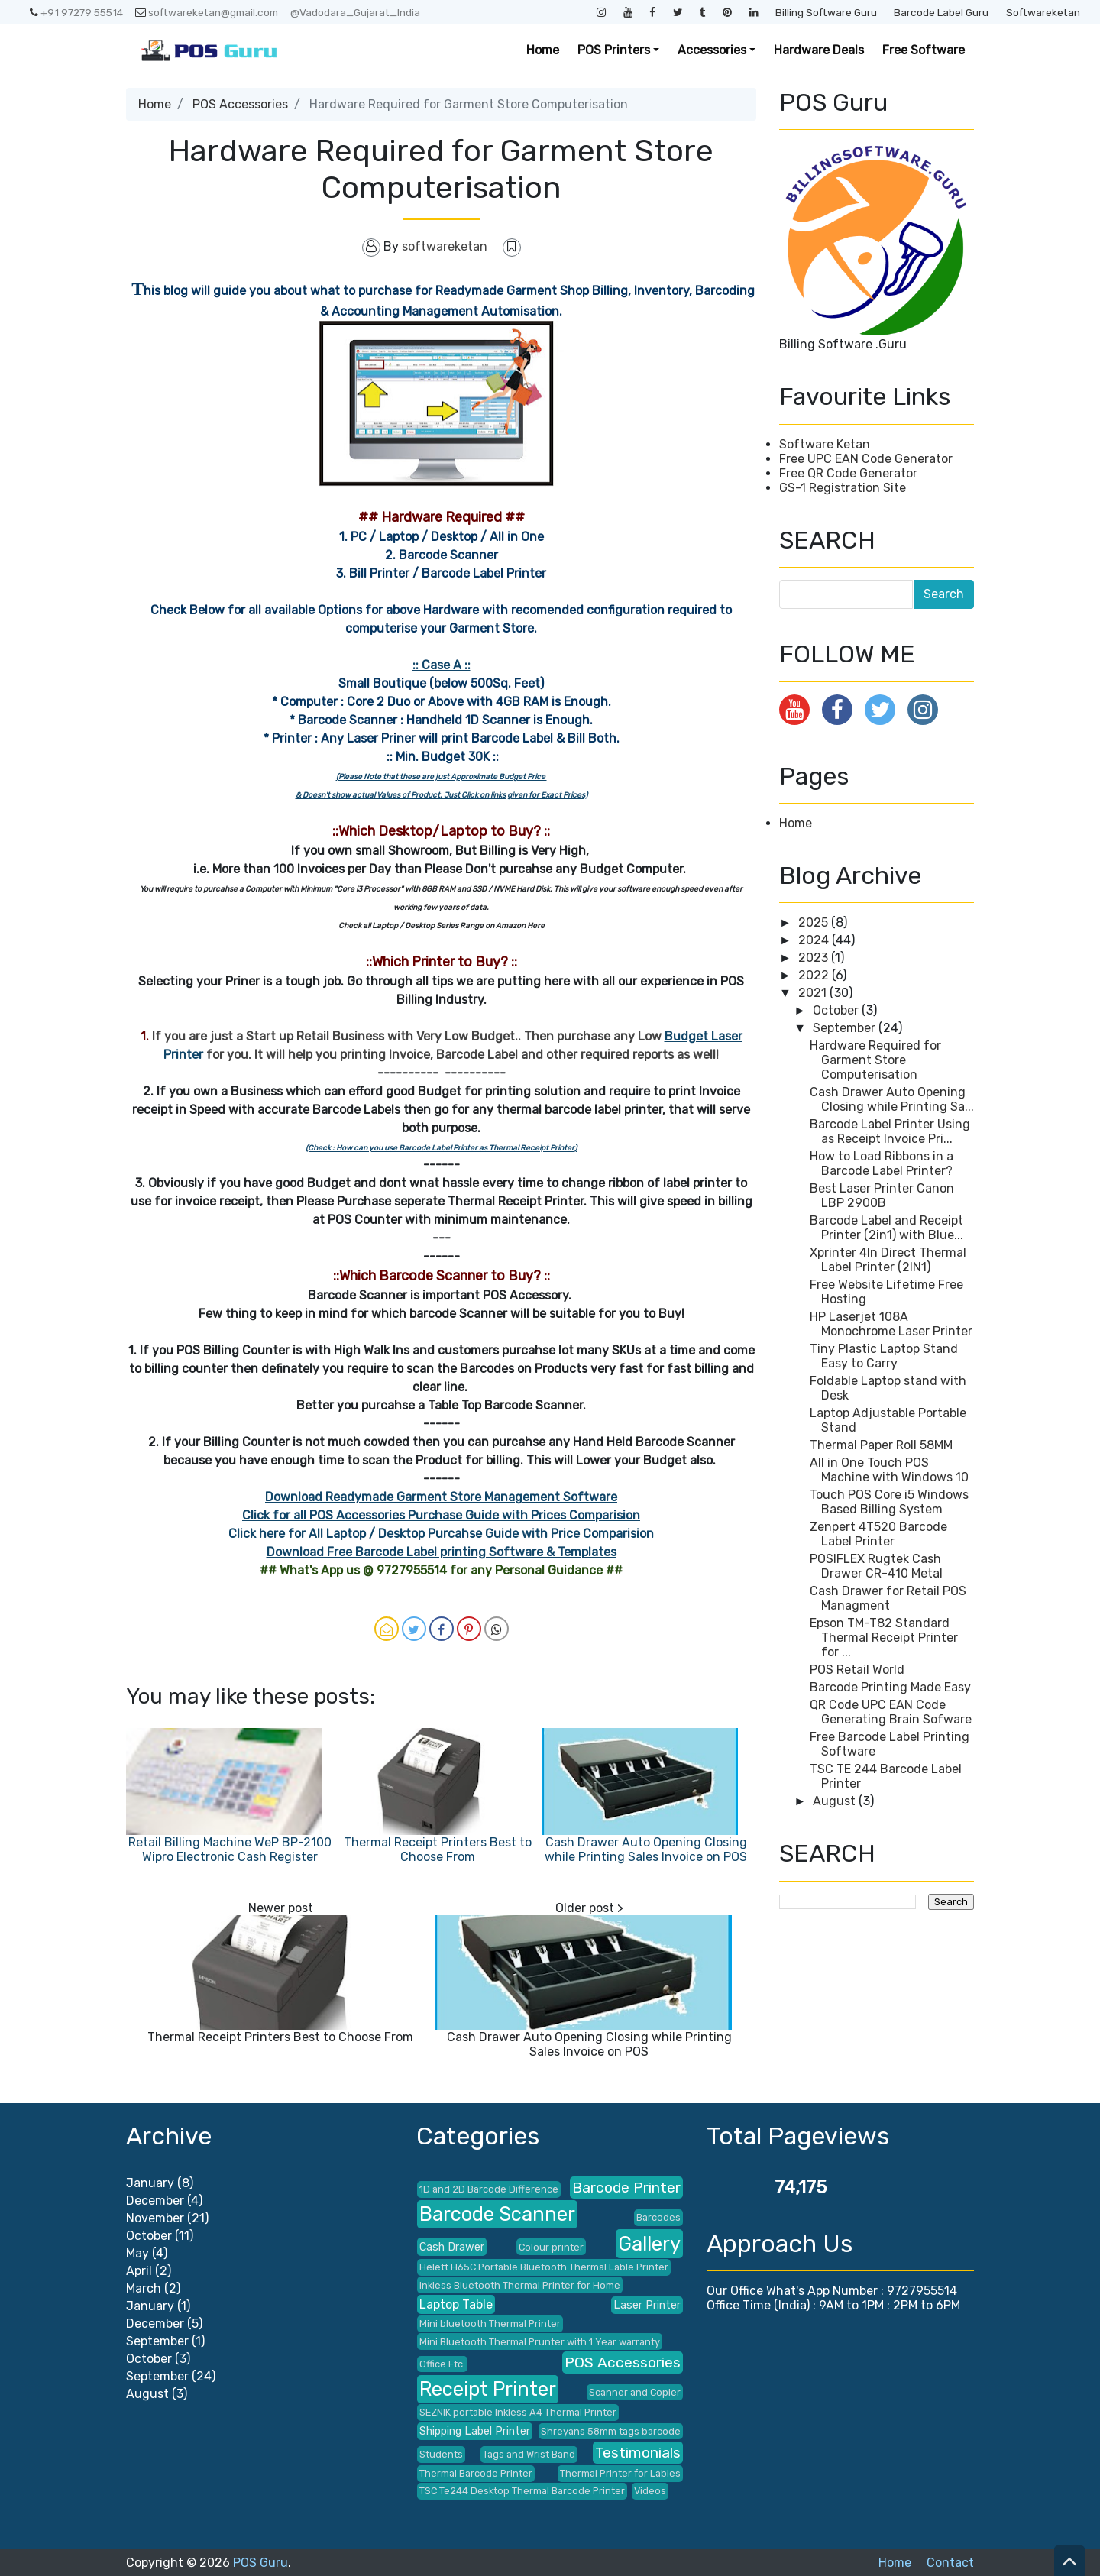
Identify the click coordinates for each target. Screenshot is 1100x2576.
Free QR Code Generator (848, 473)
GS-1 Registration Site (842, 488)
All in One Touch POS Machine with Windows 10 (889, 1469)
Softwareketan (1043, 12)
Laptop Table (456, 2304)
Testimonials (638, 2452)
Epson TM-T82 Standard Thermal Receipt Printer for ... (884, 1637)
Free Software (923, 50)
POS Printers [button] (614, 50)
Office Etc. (442, 2364)
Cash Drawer (451, 2247)
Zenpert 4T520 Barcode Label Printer (878, 1534)
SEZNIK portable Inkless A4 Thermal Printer (517, 2412)
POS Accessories (240, 104)
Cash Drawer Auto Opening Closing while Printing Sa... (892, 1099)
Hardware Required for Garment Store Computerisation (875, 1060)
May (137, 2253)
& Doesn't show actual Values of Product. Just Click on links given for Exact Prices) (441, 795)
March (143, 2288)
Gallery (649, 2243)
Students (441, 2454)
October (837, 1010)
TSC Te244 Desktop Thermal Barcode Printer (522, 2491)
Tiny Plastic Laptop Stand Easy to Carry (884, 1356)
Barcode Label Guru (941, 12)
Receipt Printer (487, 2388)
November (155, 2218)
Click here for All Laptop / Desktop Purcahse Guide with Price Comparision (441, 1533)
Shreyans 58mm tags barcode (611, 2431)
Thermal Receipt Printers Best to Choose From (438, 1849)
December (155, 2200)
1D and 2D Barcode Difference (488, 2189)
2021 (814, 992)
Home (542, 50)
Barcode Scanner (497, 2213)
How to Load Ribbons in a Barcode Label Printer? (881, 1163)
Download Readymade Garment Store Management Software (441, 1497)
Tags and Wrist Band (529, 2454)
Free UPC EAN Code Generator (866, 458)
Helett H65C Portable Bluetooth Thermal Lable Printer (543, 2267)
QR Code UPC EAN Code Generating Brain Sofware (891, 1712)
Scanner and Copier (635, 2392)
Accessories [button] (712, 50)
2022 (815, 975)
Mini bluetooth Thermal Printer (490, 2323)
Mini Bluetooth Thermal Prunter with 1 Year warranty (539, 2342)
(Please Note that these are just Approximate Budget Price (441, 777)
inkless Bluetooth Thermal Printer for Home (519, 2285)
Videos (650, 2491)
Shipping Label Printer (474, 2431)
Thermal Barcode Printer (475, 2473)
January (150, 2183)
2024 (815, 940)
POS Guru (260, 2562)
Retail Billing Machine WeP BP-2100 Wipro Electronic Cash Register (230, 1849)
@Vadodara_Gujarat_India (355, 12)
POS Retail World (857, 1669)
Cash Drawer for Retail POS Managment (888, 1598)
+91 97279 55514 (76, 12)
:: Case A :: (441, 665)
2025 (814, 922)
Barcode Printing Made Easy (890, 1687)
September (845, 1028)
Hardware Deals (819, 50)
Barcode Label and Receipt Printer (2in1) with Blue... (886, 1227)
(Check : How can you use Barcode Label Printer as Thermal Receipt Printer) (441, 1148)
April (139, 2271)
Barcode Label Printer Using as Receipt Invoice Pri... (890, 1131)
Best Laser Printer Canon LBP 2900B (882, 1195)
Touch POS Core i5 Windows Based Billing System (889, 1501)
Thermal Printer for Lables (620, 2473)
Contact (950, 2562)
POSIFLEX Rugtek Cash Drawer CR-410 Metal (876, 1566)
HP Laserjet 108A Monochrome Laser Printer (891, 1323)
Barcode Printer (626, 2187)
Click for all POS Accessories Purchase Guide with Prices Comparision (441, 1515)
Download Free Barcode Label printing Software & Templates (441, 1552)
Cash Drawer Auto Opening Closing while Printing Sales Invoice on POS (646, 1849)
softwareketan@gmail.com (206, 12)
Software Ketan (824, 444)
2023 (814, 957)
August (836, 1801)
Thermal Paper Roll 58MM (881, 1445)
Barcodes (658, 2217)
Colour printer (551, 2247)
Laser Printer (647, 2305)
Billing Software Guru (826, 12)
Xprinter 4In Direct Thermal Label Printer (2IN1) (888, 1259)
